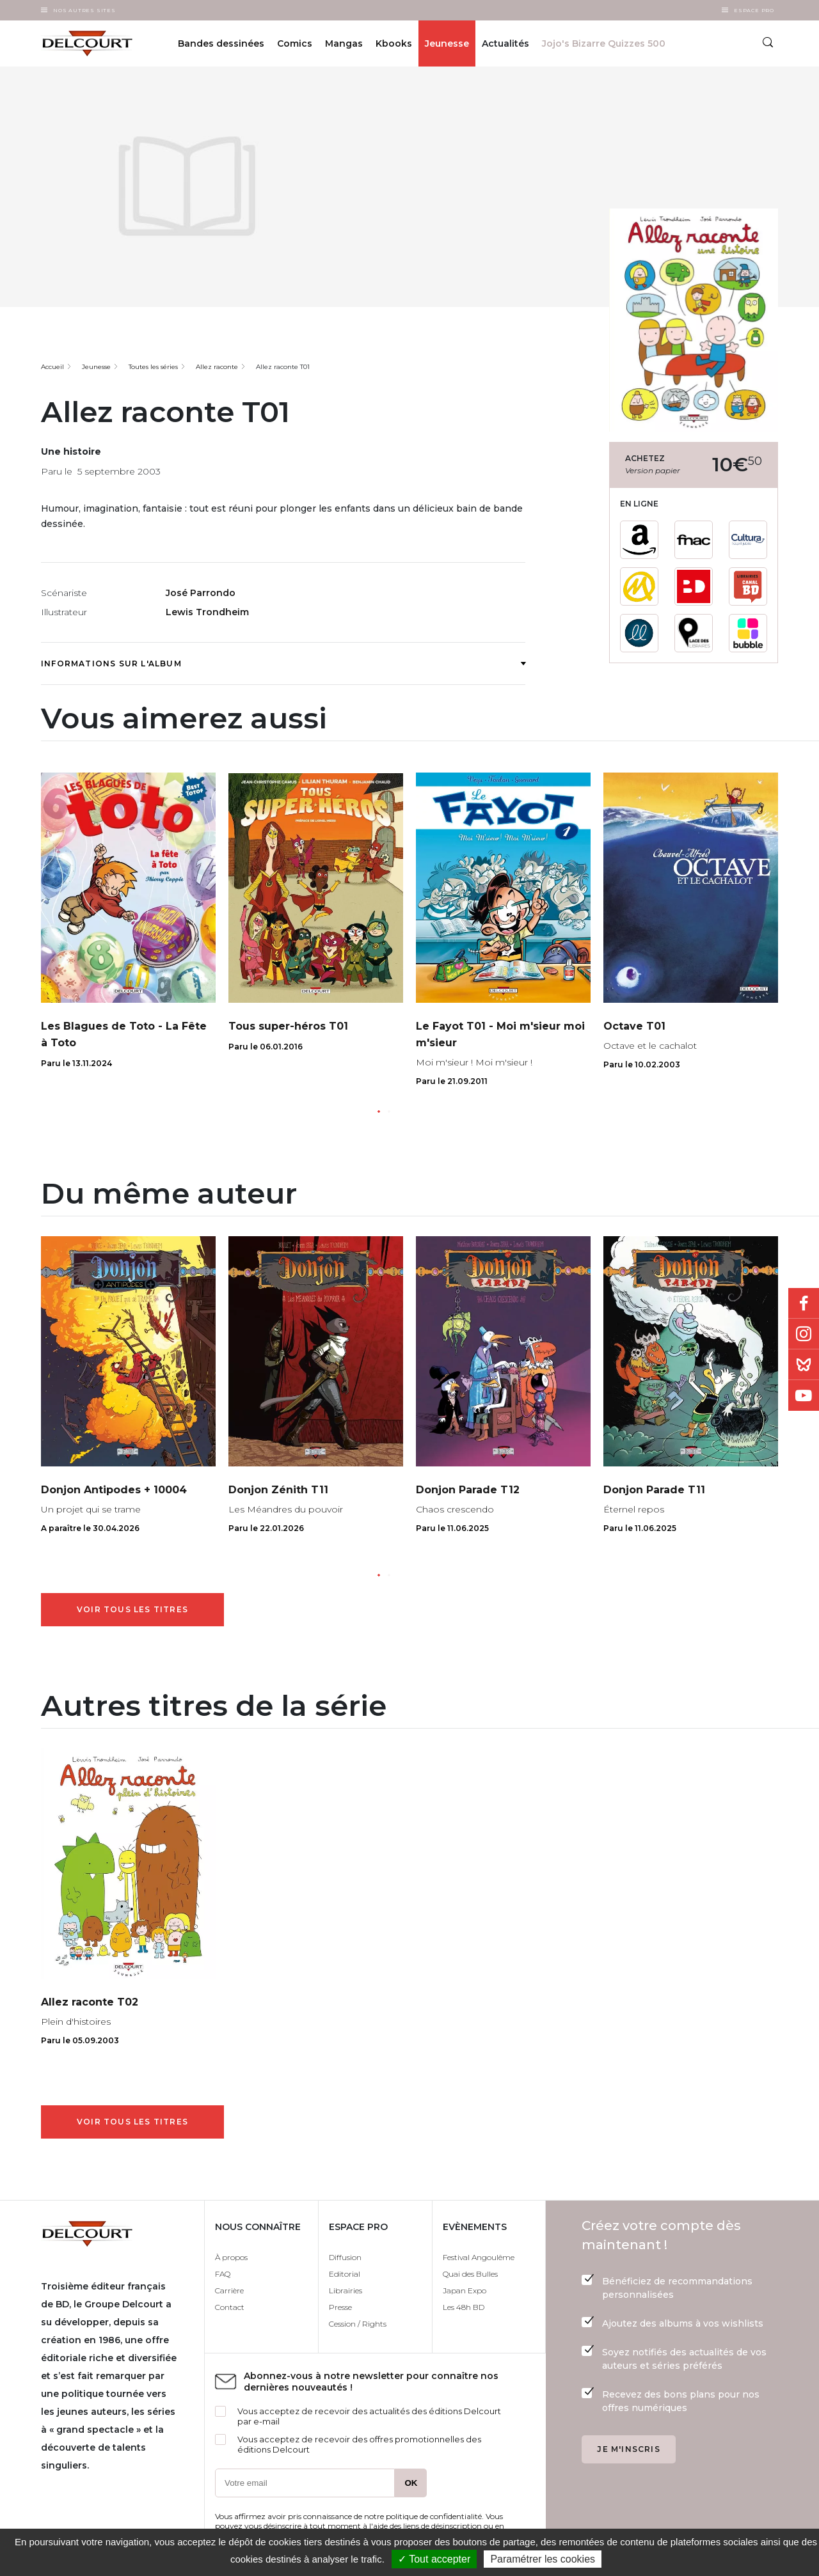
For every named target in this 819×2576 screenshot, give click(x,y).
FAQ (222, 2274)
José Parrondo (200, 593)
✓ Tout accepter (434, 2559)
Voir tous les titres (132, 1609)
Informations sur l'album (283, 663)
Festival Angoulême (478, 2257)
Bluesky (803, 1364)
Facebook (803, 1303)
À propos (231, 2257)
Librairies (345, 2290)
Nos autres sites (84, 10)
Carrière (229, 2290)
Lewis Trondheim (207, 612)
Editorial (344, 2274)
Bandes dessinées (221, 43)
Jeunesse (447, 43)
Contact (229, 2307)
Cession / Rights (357, 2324)
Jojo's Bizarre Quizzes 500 (603, 43)
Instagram (803, 1334)
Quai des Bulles (470, 2274)
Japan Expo (464, 2290)
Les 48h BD (463, 2307)
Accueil (52, 367)
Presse (340, 2307)
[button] (378, 1111)
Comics (294, 43)
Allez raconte (217, 367)
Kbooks (394, 43)
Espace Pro (754, 10)
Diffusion (345, 2257)
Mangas (344, 43)
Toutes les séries (153, 367)
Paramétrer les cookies (542, 2559)
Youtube (803, 1395)
